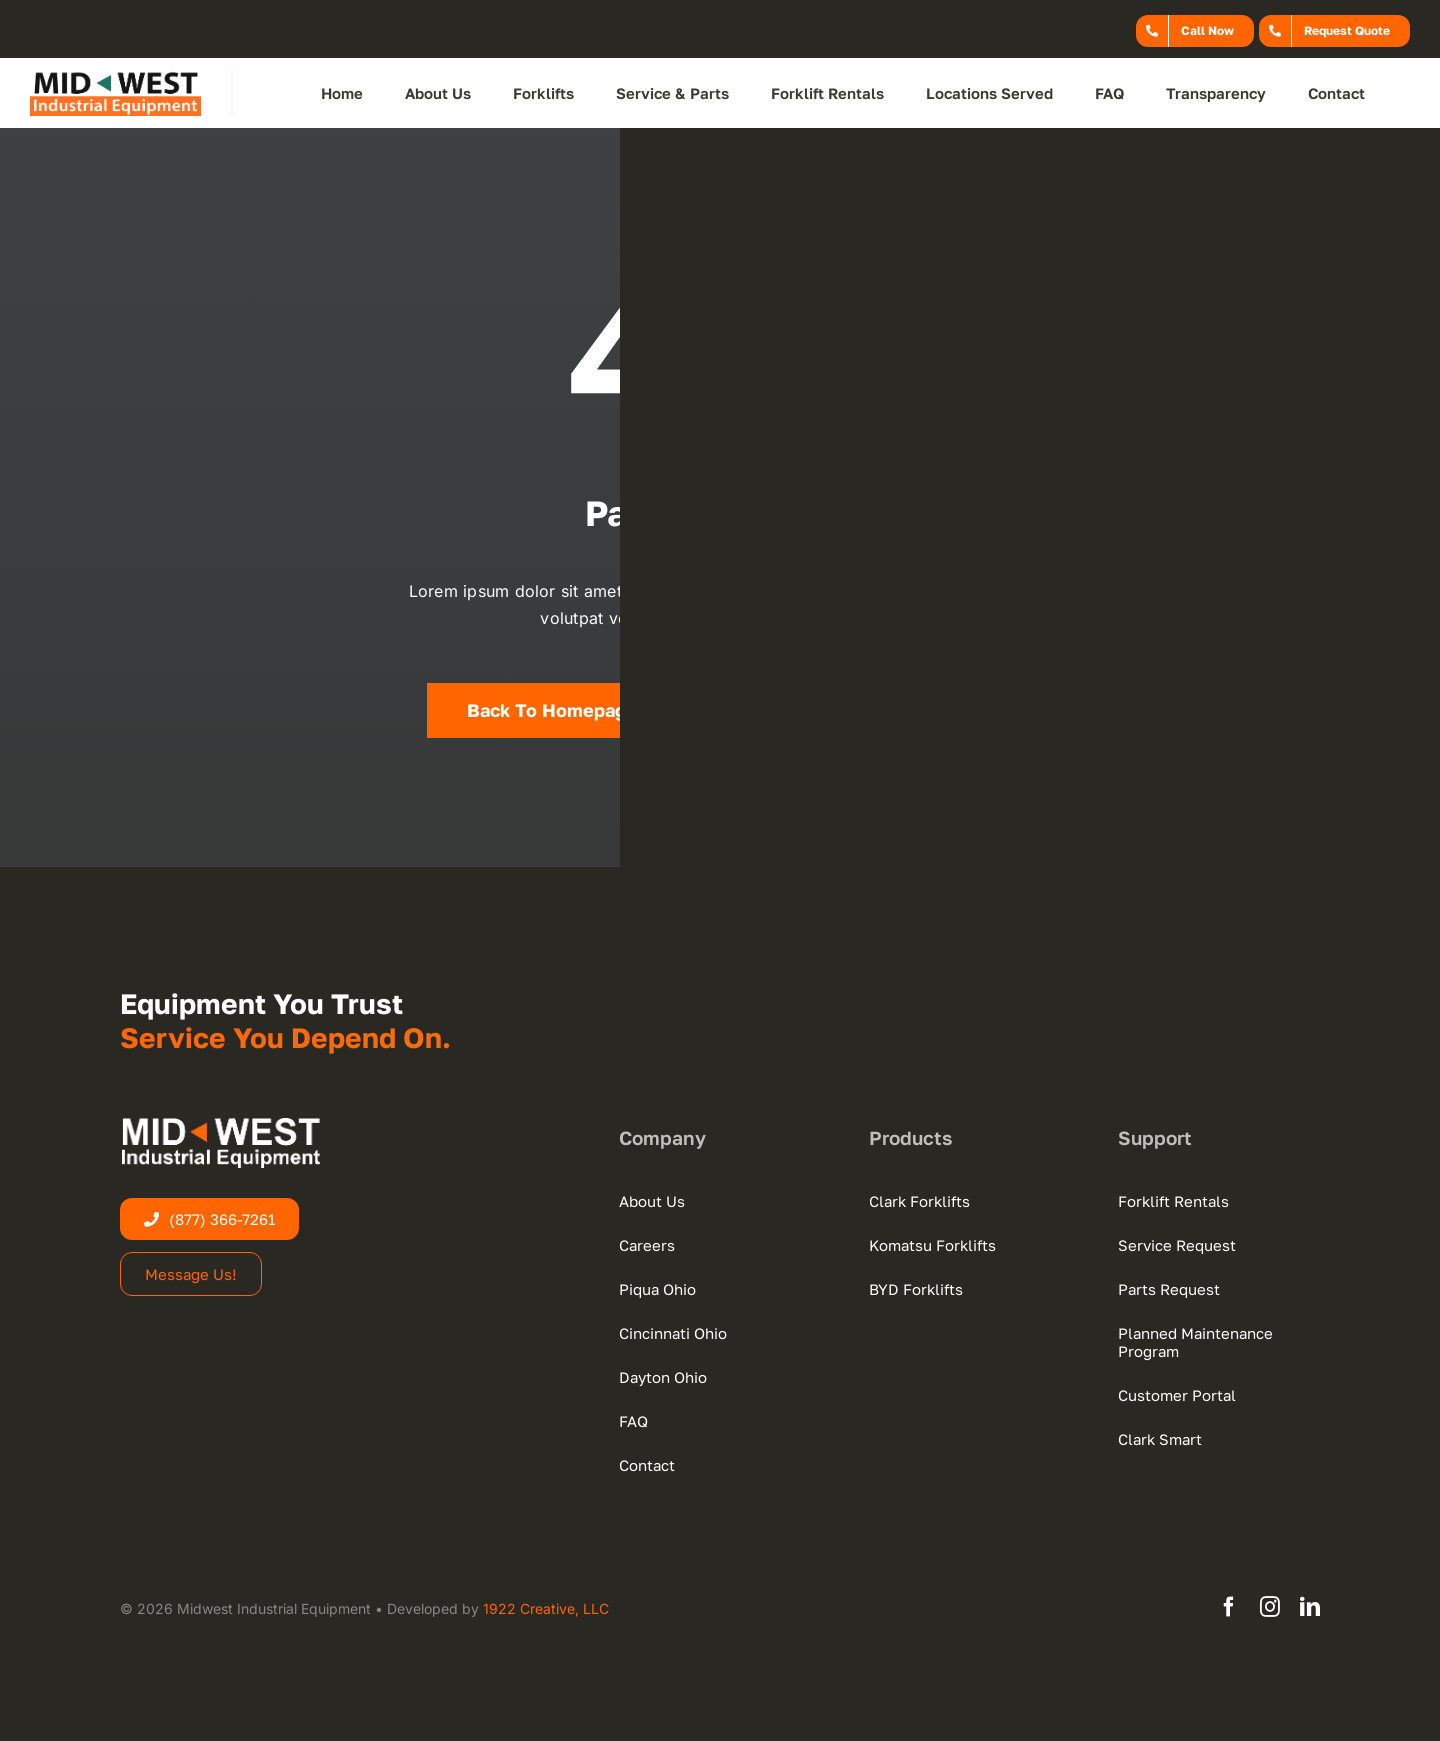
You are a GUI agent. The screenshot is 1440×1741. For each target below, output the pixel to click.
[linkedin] (1310, 1607)
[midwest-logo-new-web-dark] (115, 78)
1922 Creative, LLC (546, 1608)
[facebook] (1229, 1607)
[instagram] (1270, 1607)
